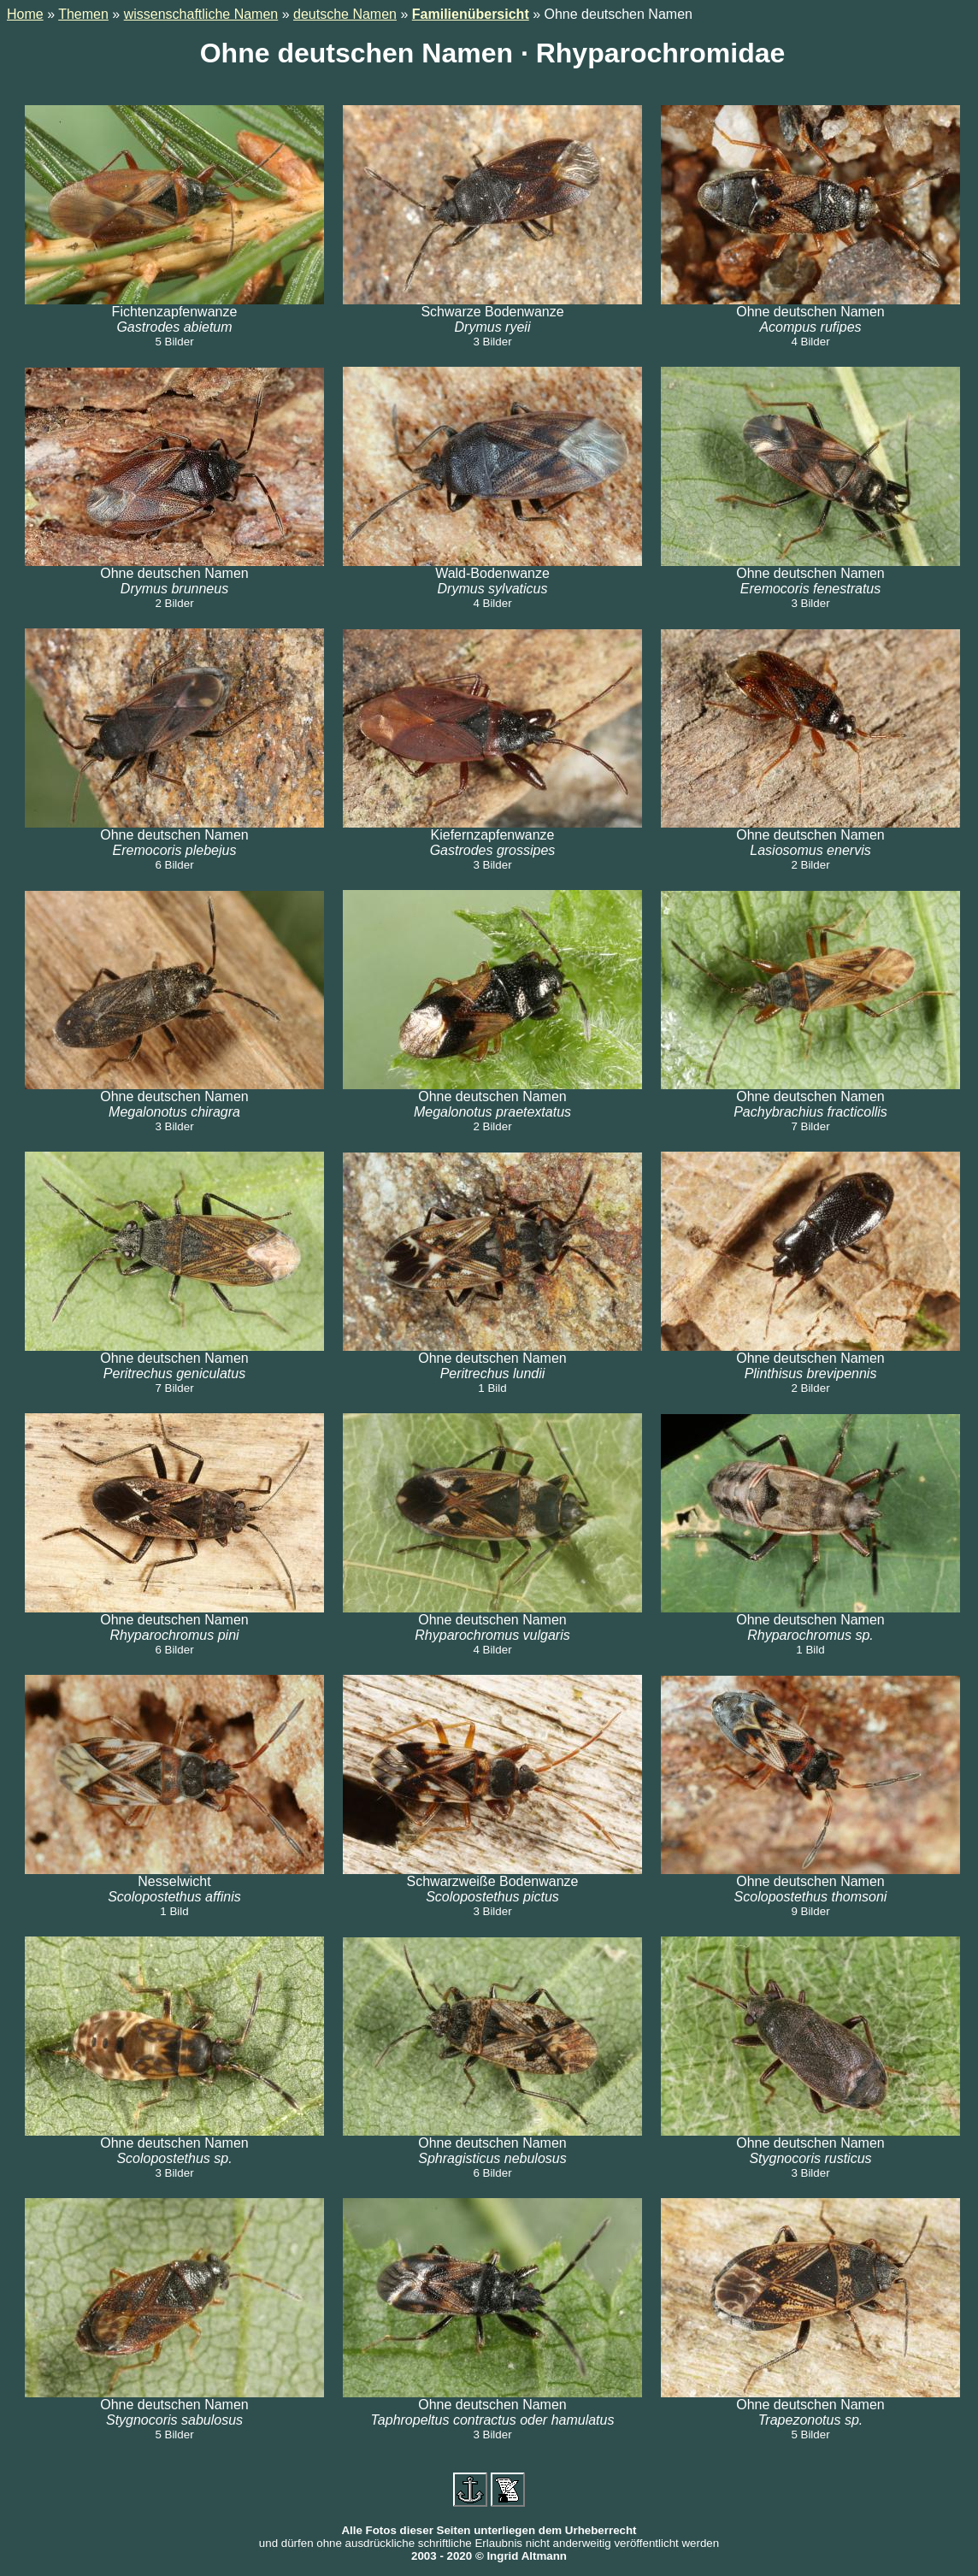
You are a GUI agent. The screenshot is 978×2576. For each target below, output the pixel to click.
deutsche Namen (345, 14)
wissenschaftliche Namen (201, 14)
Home (25, 14)
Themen (83, 14)
